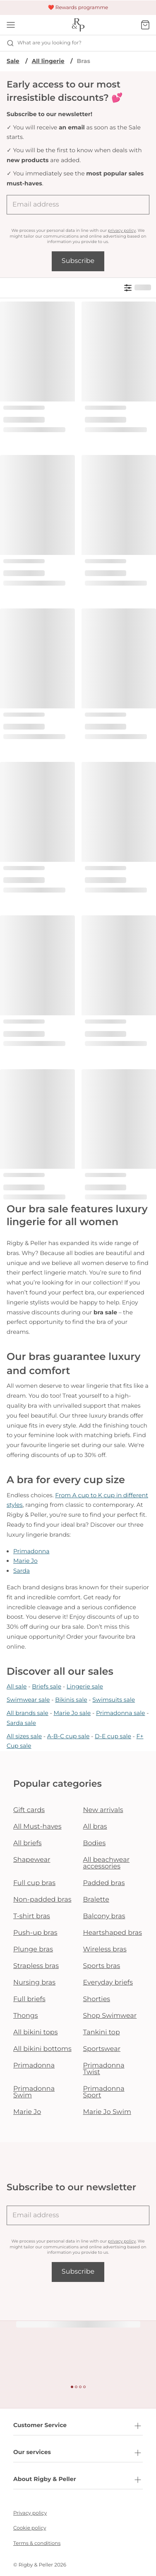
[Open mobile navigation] (11, 25)
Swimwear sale (28, 1699)
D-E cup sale (113, 1736)
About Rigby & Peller (78, 2480)
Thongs (25, 2016)
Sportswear (102, 2049)
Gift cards (29, 1810)
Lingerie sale (85, 1686)
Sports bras (101, 1966)
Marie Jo (25, 1560)
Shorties (96, 1999)
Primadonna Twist (104, 2069)
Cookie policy (29, 2528)
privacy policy (122, 230)
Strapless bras (36, 1966)
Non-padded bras (42, 1900)
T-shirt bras (31, 1916)
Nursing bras (34, 1983)
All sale (17, 1686)
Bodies (94, 1843)
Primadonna (31, 1551)
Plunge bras (33, 1949)
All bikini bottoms (42, 2049)
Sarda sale (21, 1723)
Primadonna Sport (104, 2092)
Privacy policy (30, 2513)
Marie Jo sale (72, 1713)
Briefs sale (46, 1686)
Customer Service (78, 2426)
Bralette (96, 1900)
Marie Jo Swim (107, 2112)
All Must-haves (37, 1827)
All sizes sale (24, 1736)
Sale (13, 61)
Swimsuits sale (113, 1699)
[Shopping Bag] (145, 25)
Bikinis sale (71, 1699)
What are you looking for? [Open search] (44, 43)
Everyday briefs (108, 1983)
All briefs (27, 1843)
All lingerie (48, 61)
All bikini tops (35, 2032)
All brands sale (27, 1713)
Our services (78, 2453)
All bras (95, 1827)
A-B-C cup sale (68, 1736)
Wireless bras (105, 1949)
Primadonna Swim (34, 2092)
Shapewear (31, 1860)
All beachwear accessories (106, 1863)
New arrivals (103, 1810)
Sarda (21, 1570)
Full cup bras (34, 1883)
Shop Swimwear (110, 2016)
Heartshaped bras (112, 1933)
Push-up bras (35, 1933)
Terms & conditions (36, 2543)
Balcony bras (104, 1916)
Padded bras (104, 1883)
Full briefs (29, 1999)
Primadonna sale (120, 1713)
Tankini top (101, 2032)
